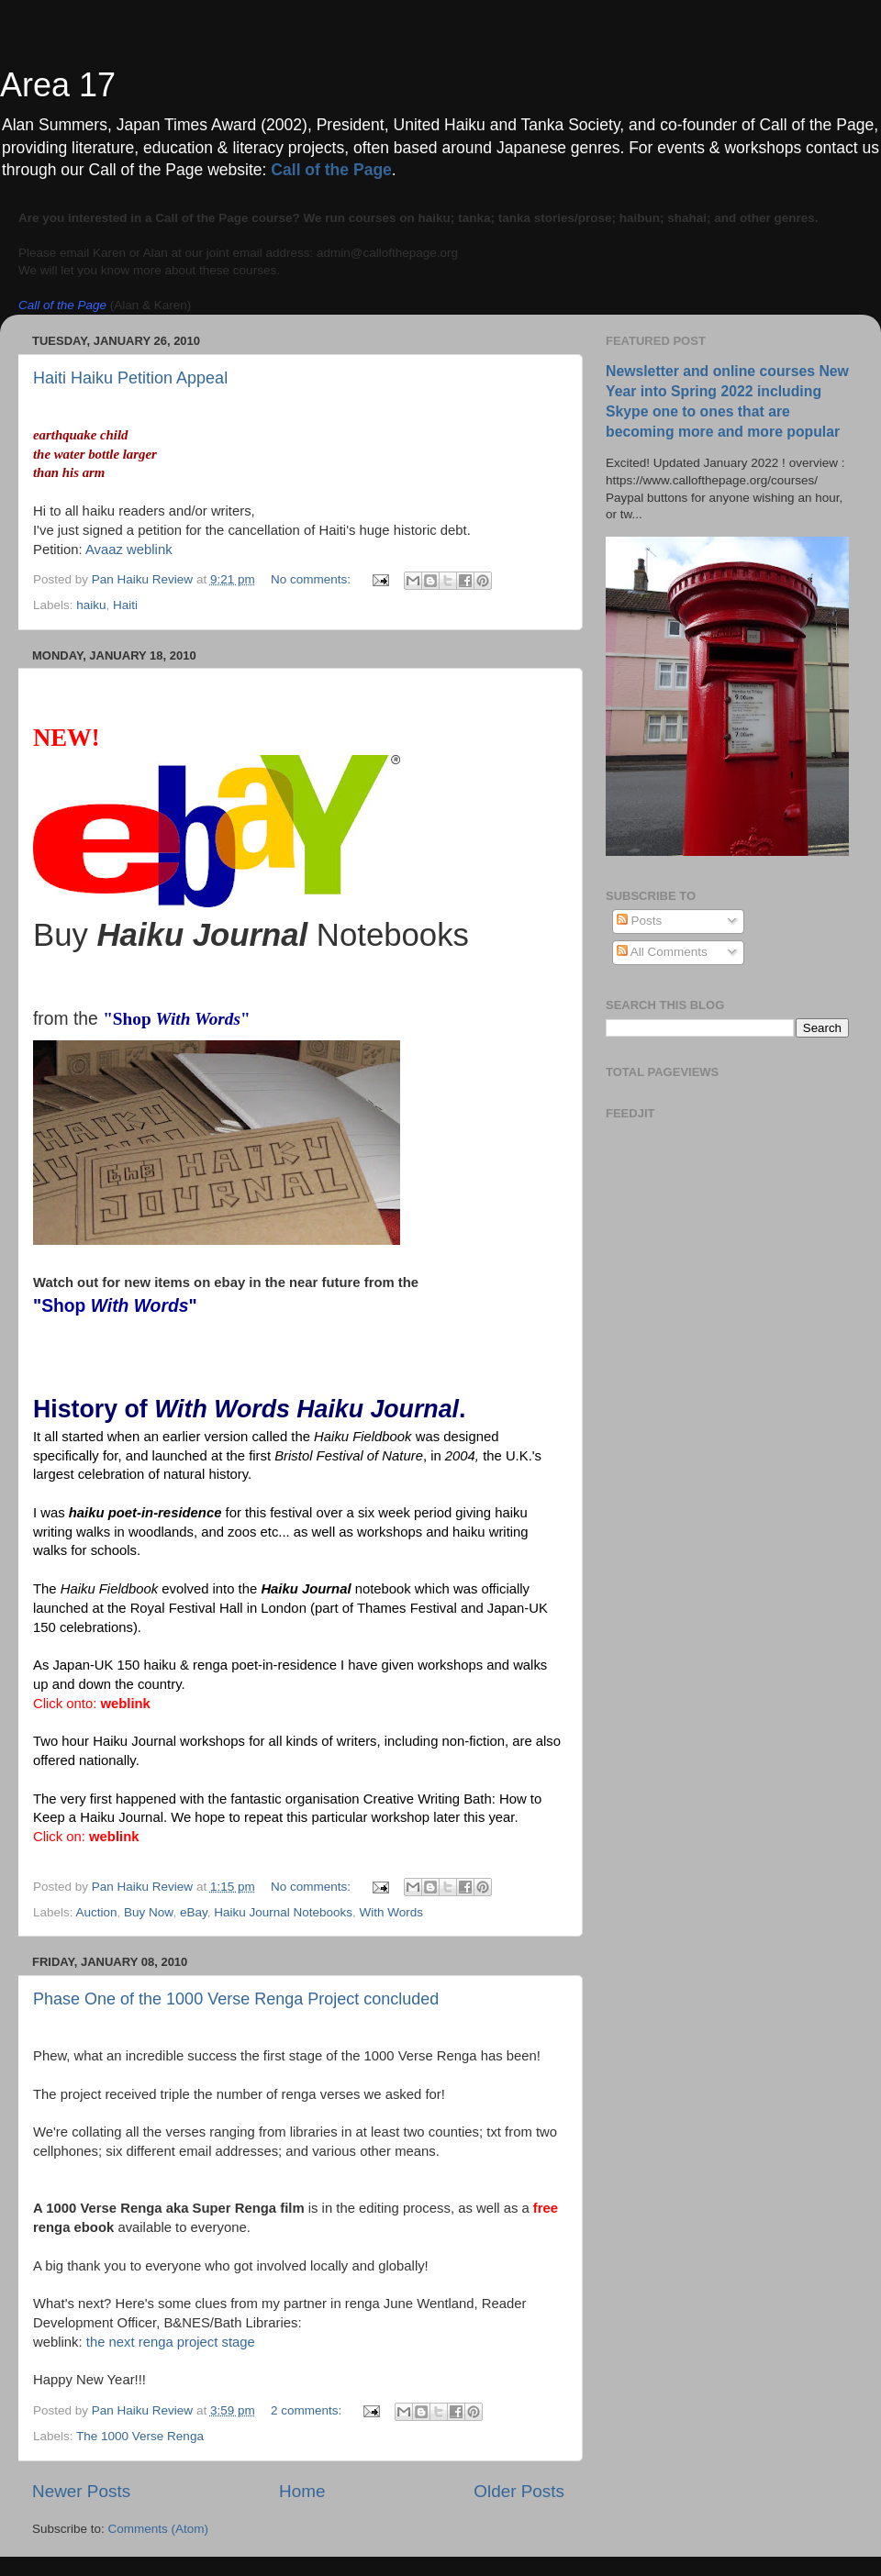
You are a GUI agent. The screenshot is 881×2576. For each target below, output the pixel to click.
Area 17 (58, 85)
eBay (193, 1912)
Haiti (125, 605)
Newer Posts (81, 2491)
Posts (640, 920)
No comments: (312, 579)
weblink (125, 1703)
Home (302, 2491)
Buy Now (148, 1912)
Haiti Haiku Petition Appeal (130, 378)
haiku (91, 605)
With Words (392, 1912)
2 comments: (308, 2410)
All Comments (662, 952)
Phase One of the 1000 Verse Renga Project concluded (236, 1999)
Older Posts (519, 2491)
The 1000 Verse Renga (140, 2436)
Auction (96, 1912)
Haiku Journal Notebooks (283, 1912)
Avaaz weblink (129, 549)
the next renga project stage (170, 2342)
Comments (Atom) (158, 2529)
